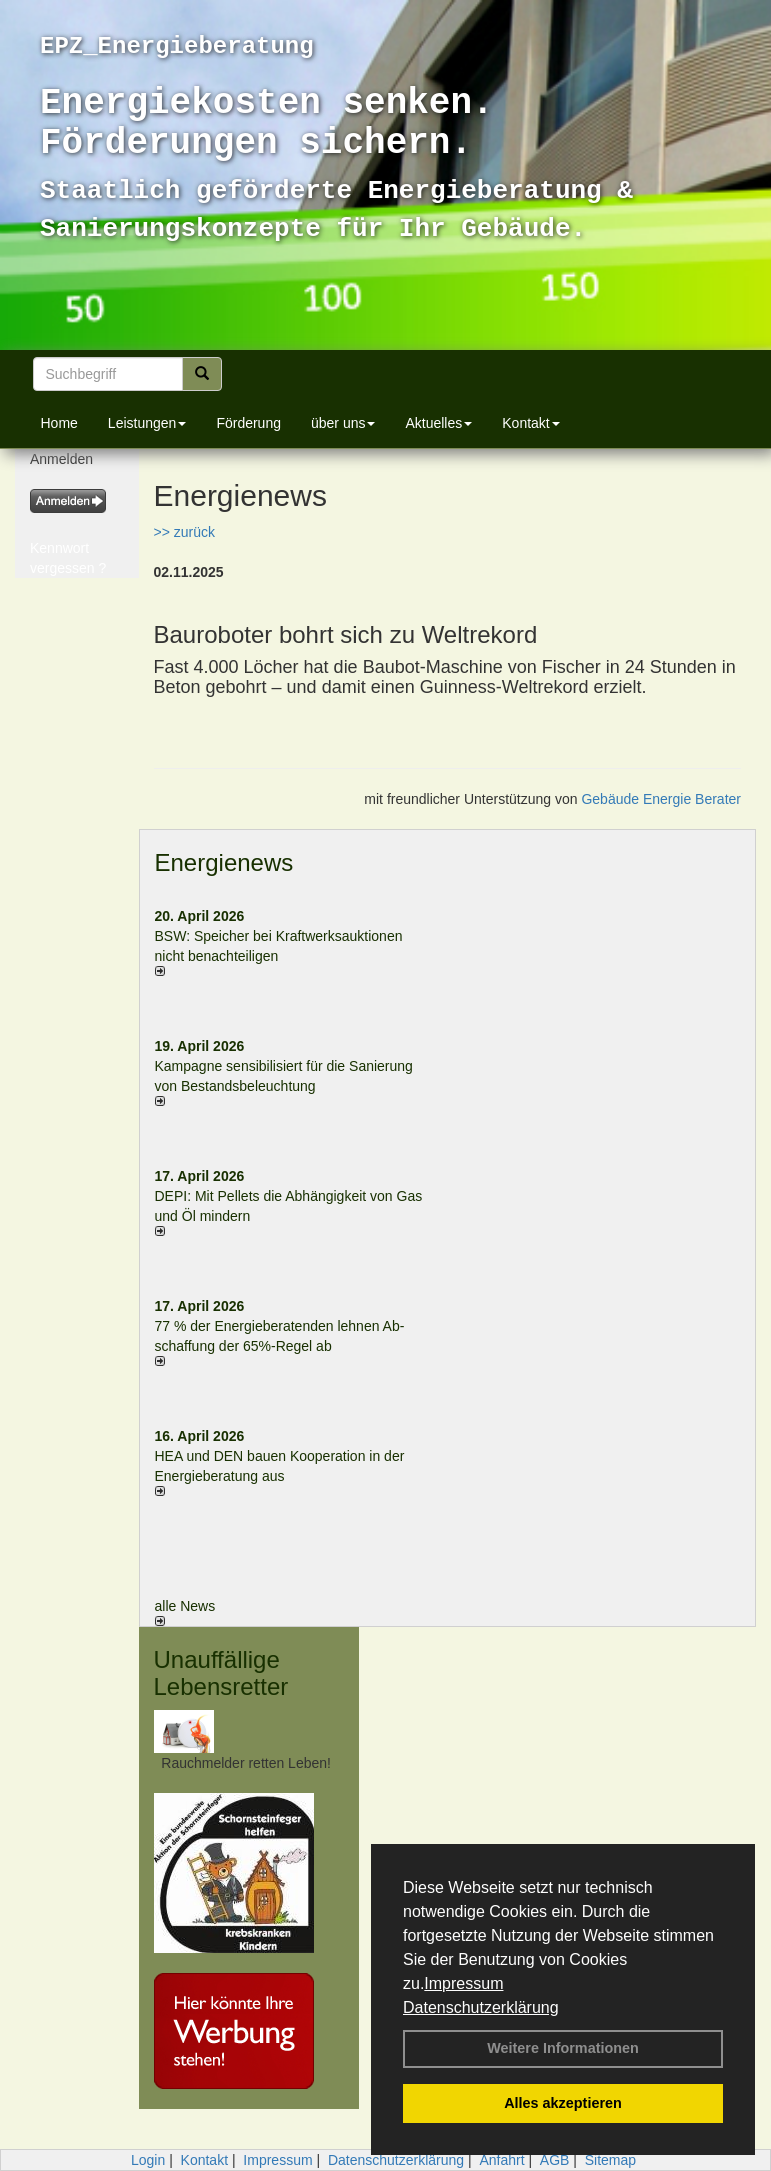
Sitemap (610, 2160)
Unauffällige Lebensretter (221, 1672)
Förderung (248, 423)
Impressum (463, 1983)
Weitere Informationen (563, 2048)
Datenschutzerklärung (481, 2007)
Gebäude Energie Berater (661, 799)
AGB (555, 2160)
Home (59, 423)
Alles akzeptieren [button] (563, 2103)
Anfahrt (501, 2160)
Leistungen (147, 423)
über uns (343, 423)
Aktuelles (438, 423)
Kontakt (530, 423)
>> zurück (184, 532)
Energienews (224, 862)
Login (148, 2160)
